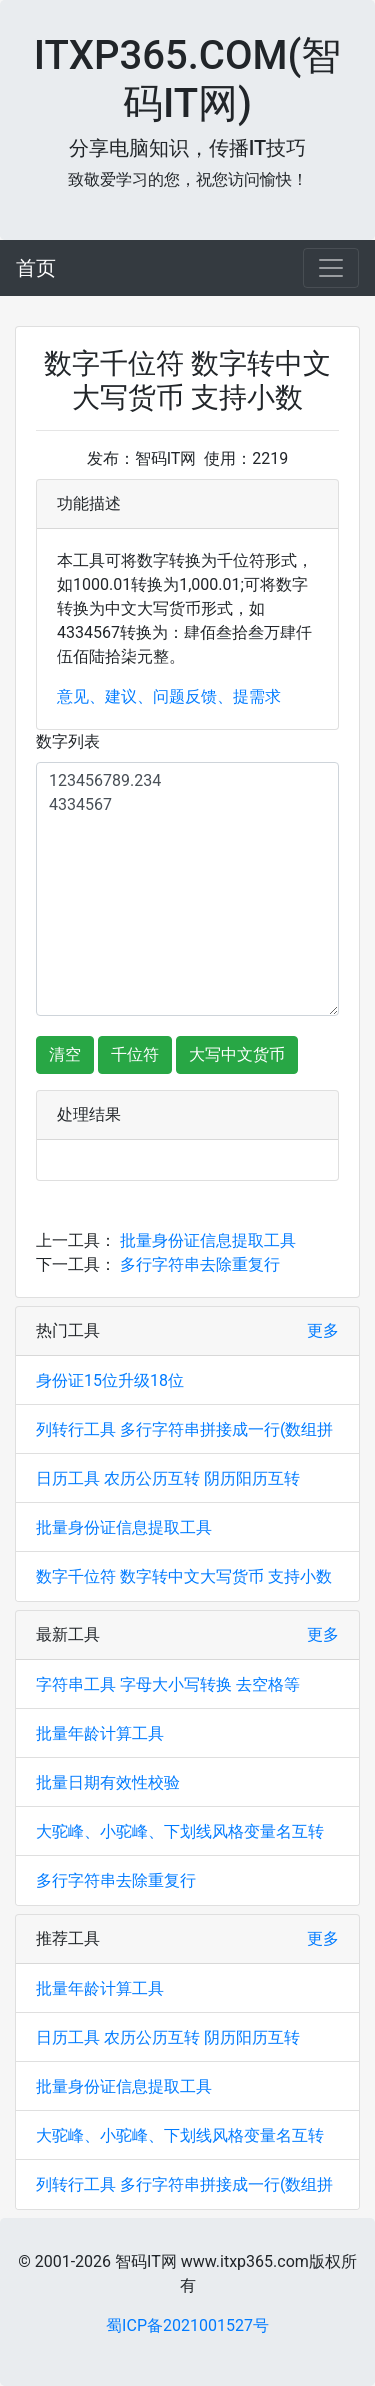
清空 (65, 1054)
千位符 (135, 1054)
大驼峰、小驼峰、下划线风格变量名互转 (180, 1831)
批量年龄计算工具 (100, 1733)
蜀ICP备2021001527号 (187, 2325)
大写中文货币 (237, 1054)
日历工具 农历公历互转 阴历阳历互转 (168, 1478)
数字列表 (68, 741)
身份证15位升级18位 (110, 1380)
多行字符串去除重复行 (200, 1264)
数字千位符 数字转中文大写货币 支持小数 (184, 1576)
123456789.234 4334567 (187, 889)
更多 (323, 1330)
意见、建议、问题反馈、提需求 (169, 696)
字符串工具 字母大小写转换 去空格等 (168, 1684)
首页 (36, 268)
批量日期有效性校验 (108, 1782)
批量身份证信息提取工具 (208, 1240)
